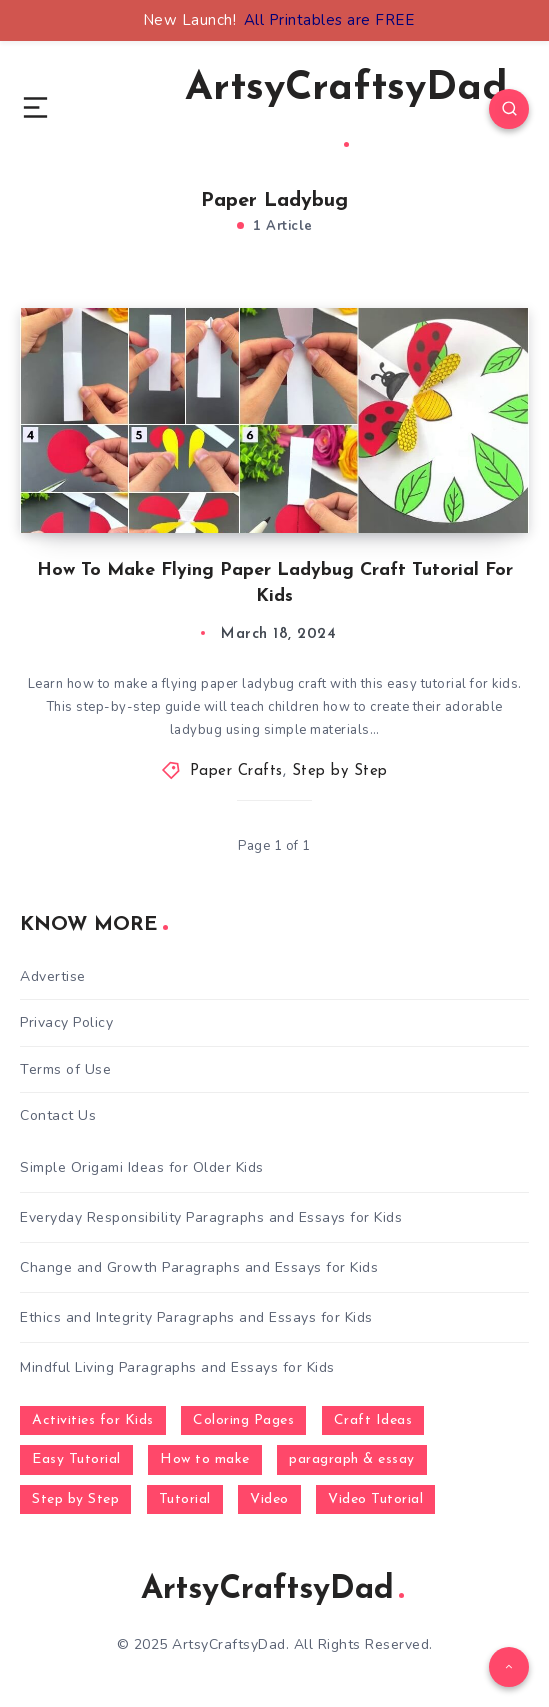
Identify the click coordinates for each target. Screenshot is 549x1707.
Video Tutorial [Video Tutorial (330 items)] (375, 1499)
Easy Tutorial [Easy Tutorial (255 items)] (76, 1459)
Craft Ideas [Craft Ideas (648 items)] (373, 1420)
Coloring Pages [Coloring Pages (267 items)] (243, 1420)
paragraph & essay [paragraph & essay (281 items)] (352, 1459)
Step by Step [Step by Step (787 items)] (75, 1499)
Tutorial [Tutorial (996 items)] (185, 1499)
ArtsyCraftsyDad (346, 108)
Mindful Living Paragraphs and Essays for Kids (177, 1367)
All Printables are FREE (329, 20)
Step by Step (340, 771)
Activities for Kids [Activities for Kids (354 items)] (93, 1420)
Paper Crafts (236, 771)
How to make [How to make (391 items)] (205, 1459)
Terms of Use (65, 1069)
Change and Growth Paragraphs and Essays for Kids (199, 1267)
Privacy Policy (66, 1022)
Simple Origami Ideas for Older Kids (142, 1167)
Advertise (53, 976)
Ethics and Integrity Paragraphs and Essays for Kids (196, 1317)
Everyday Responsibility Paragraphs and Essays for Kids (211, 1217)
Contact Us (58, 1115)
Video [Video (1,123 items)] (269, 1499)
